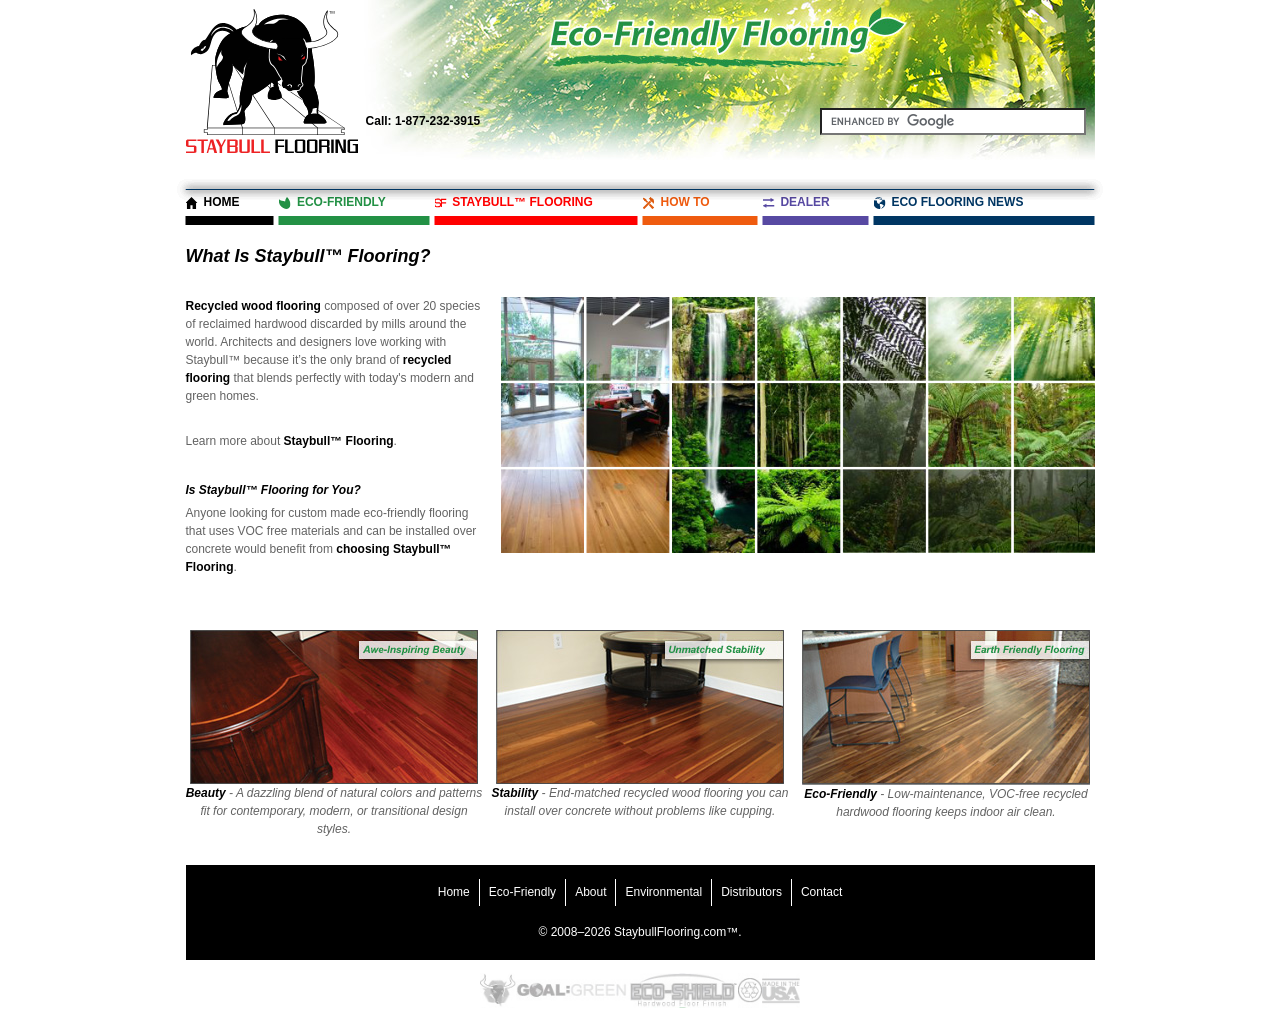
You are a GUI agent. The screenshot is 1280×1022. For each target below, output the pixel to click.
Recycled (750, 990)
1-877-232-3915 (423, 121)
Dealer (804, 202)
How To (684, 202)
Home (222, 202)
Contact (821, 892)
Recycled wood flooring (253, 306)
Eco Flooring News (957, 202)
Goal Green (571, 990)
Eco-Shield (682, 990)
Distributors (751, 892)
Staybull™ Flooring (522, 202)
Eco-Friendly (341, 202)
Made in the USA (781, 990)
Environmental (663, 892)
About (590, 892)
